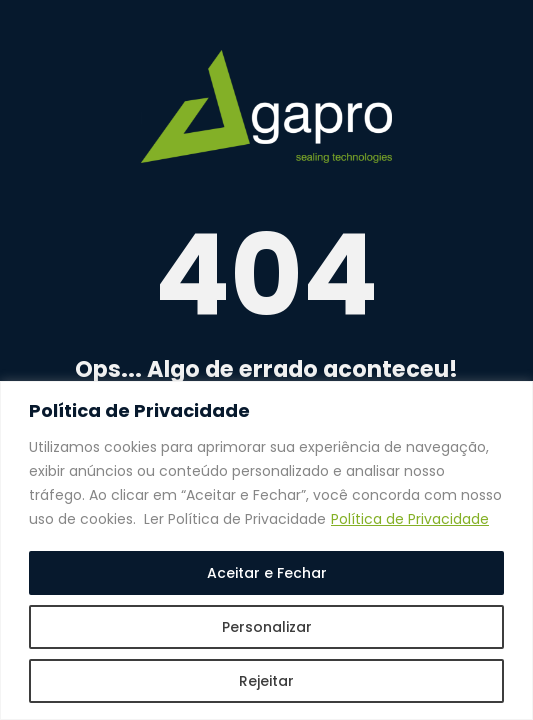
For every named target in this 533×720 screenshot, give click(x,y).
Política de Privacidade (410, 519)
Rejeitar (266, 681)
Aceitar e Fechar (267, 573)
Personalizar (267, 627)
